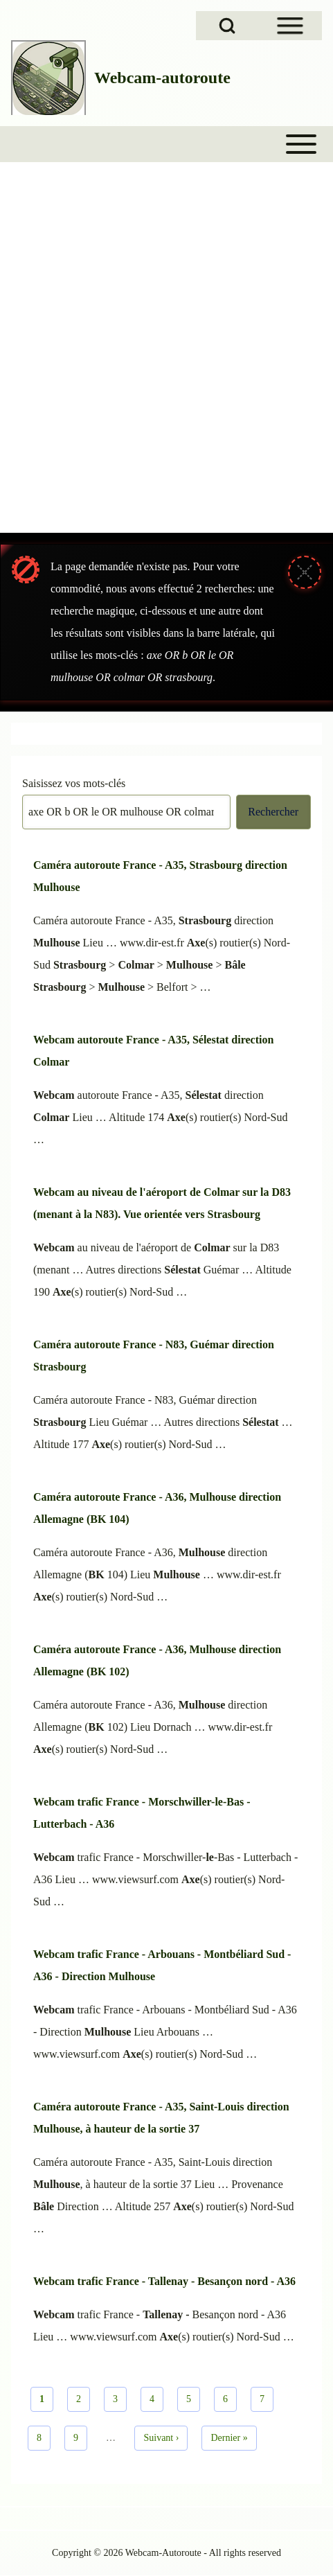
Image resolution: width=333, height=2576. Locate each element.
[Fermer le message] (304, 572)
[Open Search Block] (227, 25)
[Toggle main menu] (166, 144)
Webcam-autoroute (162, 78)
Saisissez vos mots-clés (73, 783)
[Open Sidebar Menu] (290, 25)
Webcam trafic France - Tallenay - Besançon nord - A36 (164, 2281)
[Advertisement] (166, 357)
